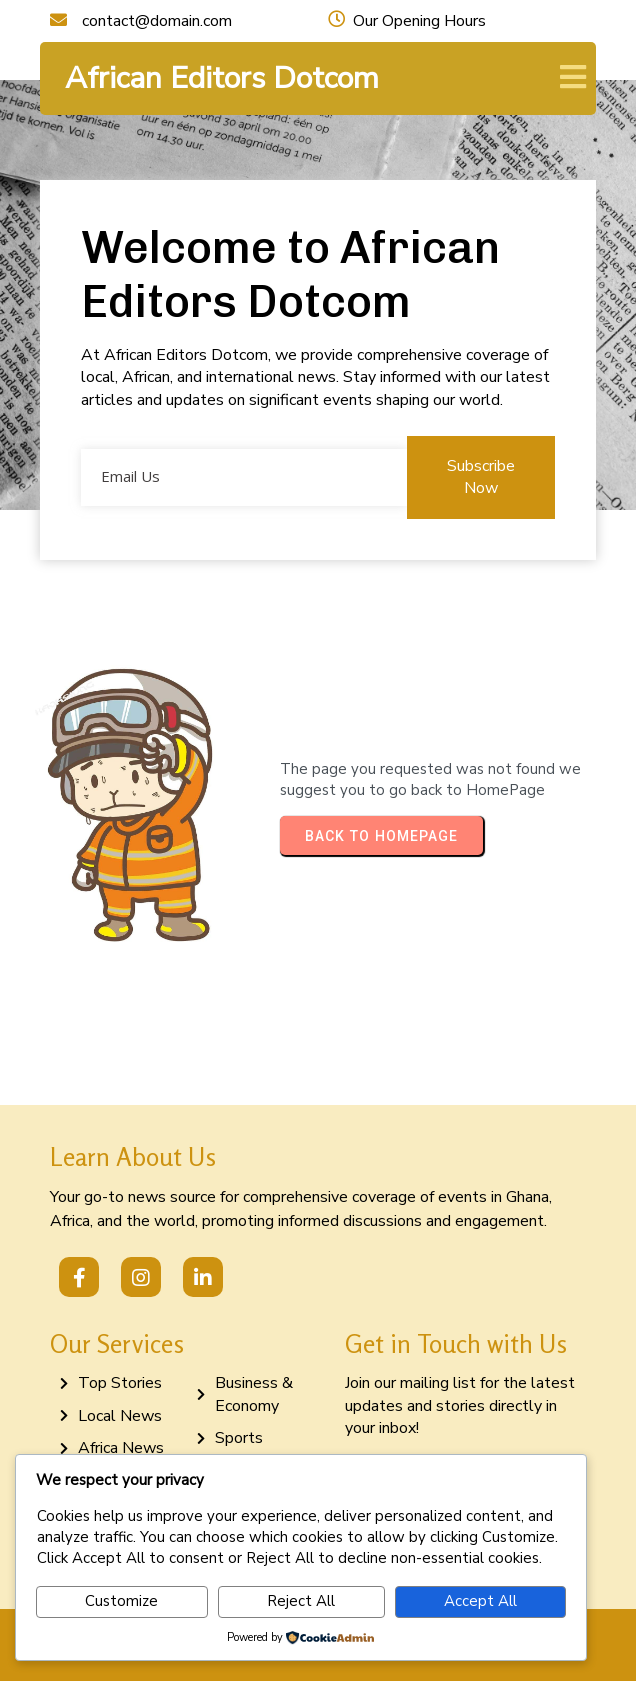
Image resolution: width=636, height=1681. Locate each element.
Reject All (301, 1601)
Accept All (480, 1601)
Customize (121, 1601)
